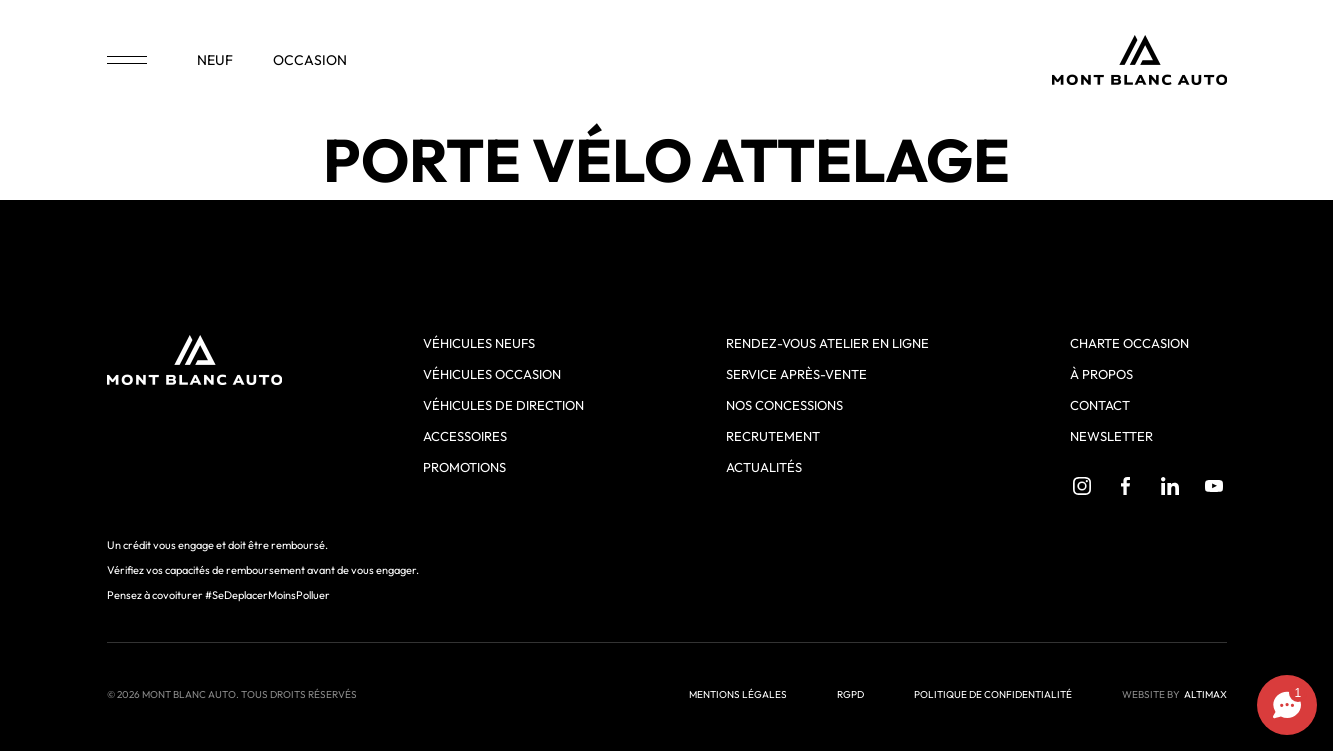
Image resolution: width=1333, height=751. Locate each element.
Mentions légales (738, 694)
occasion (310, 60)
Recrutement (773, 436)
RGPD (850, 694)
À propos (1101, 374)
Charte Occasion (1129, 343)
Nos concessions (784, 405)
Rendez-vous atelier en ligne (827, 343)
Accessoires (465, 436)
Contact (1100, 405)
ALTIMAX (1205, 694)
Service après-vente (796, 374)
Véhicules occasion (492, 374)
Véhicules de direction (503, 405)
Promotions (464, 467)
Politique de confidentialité (993, 694)
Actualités (764, 467)
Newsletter (1111, 436)
